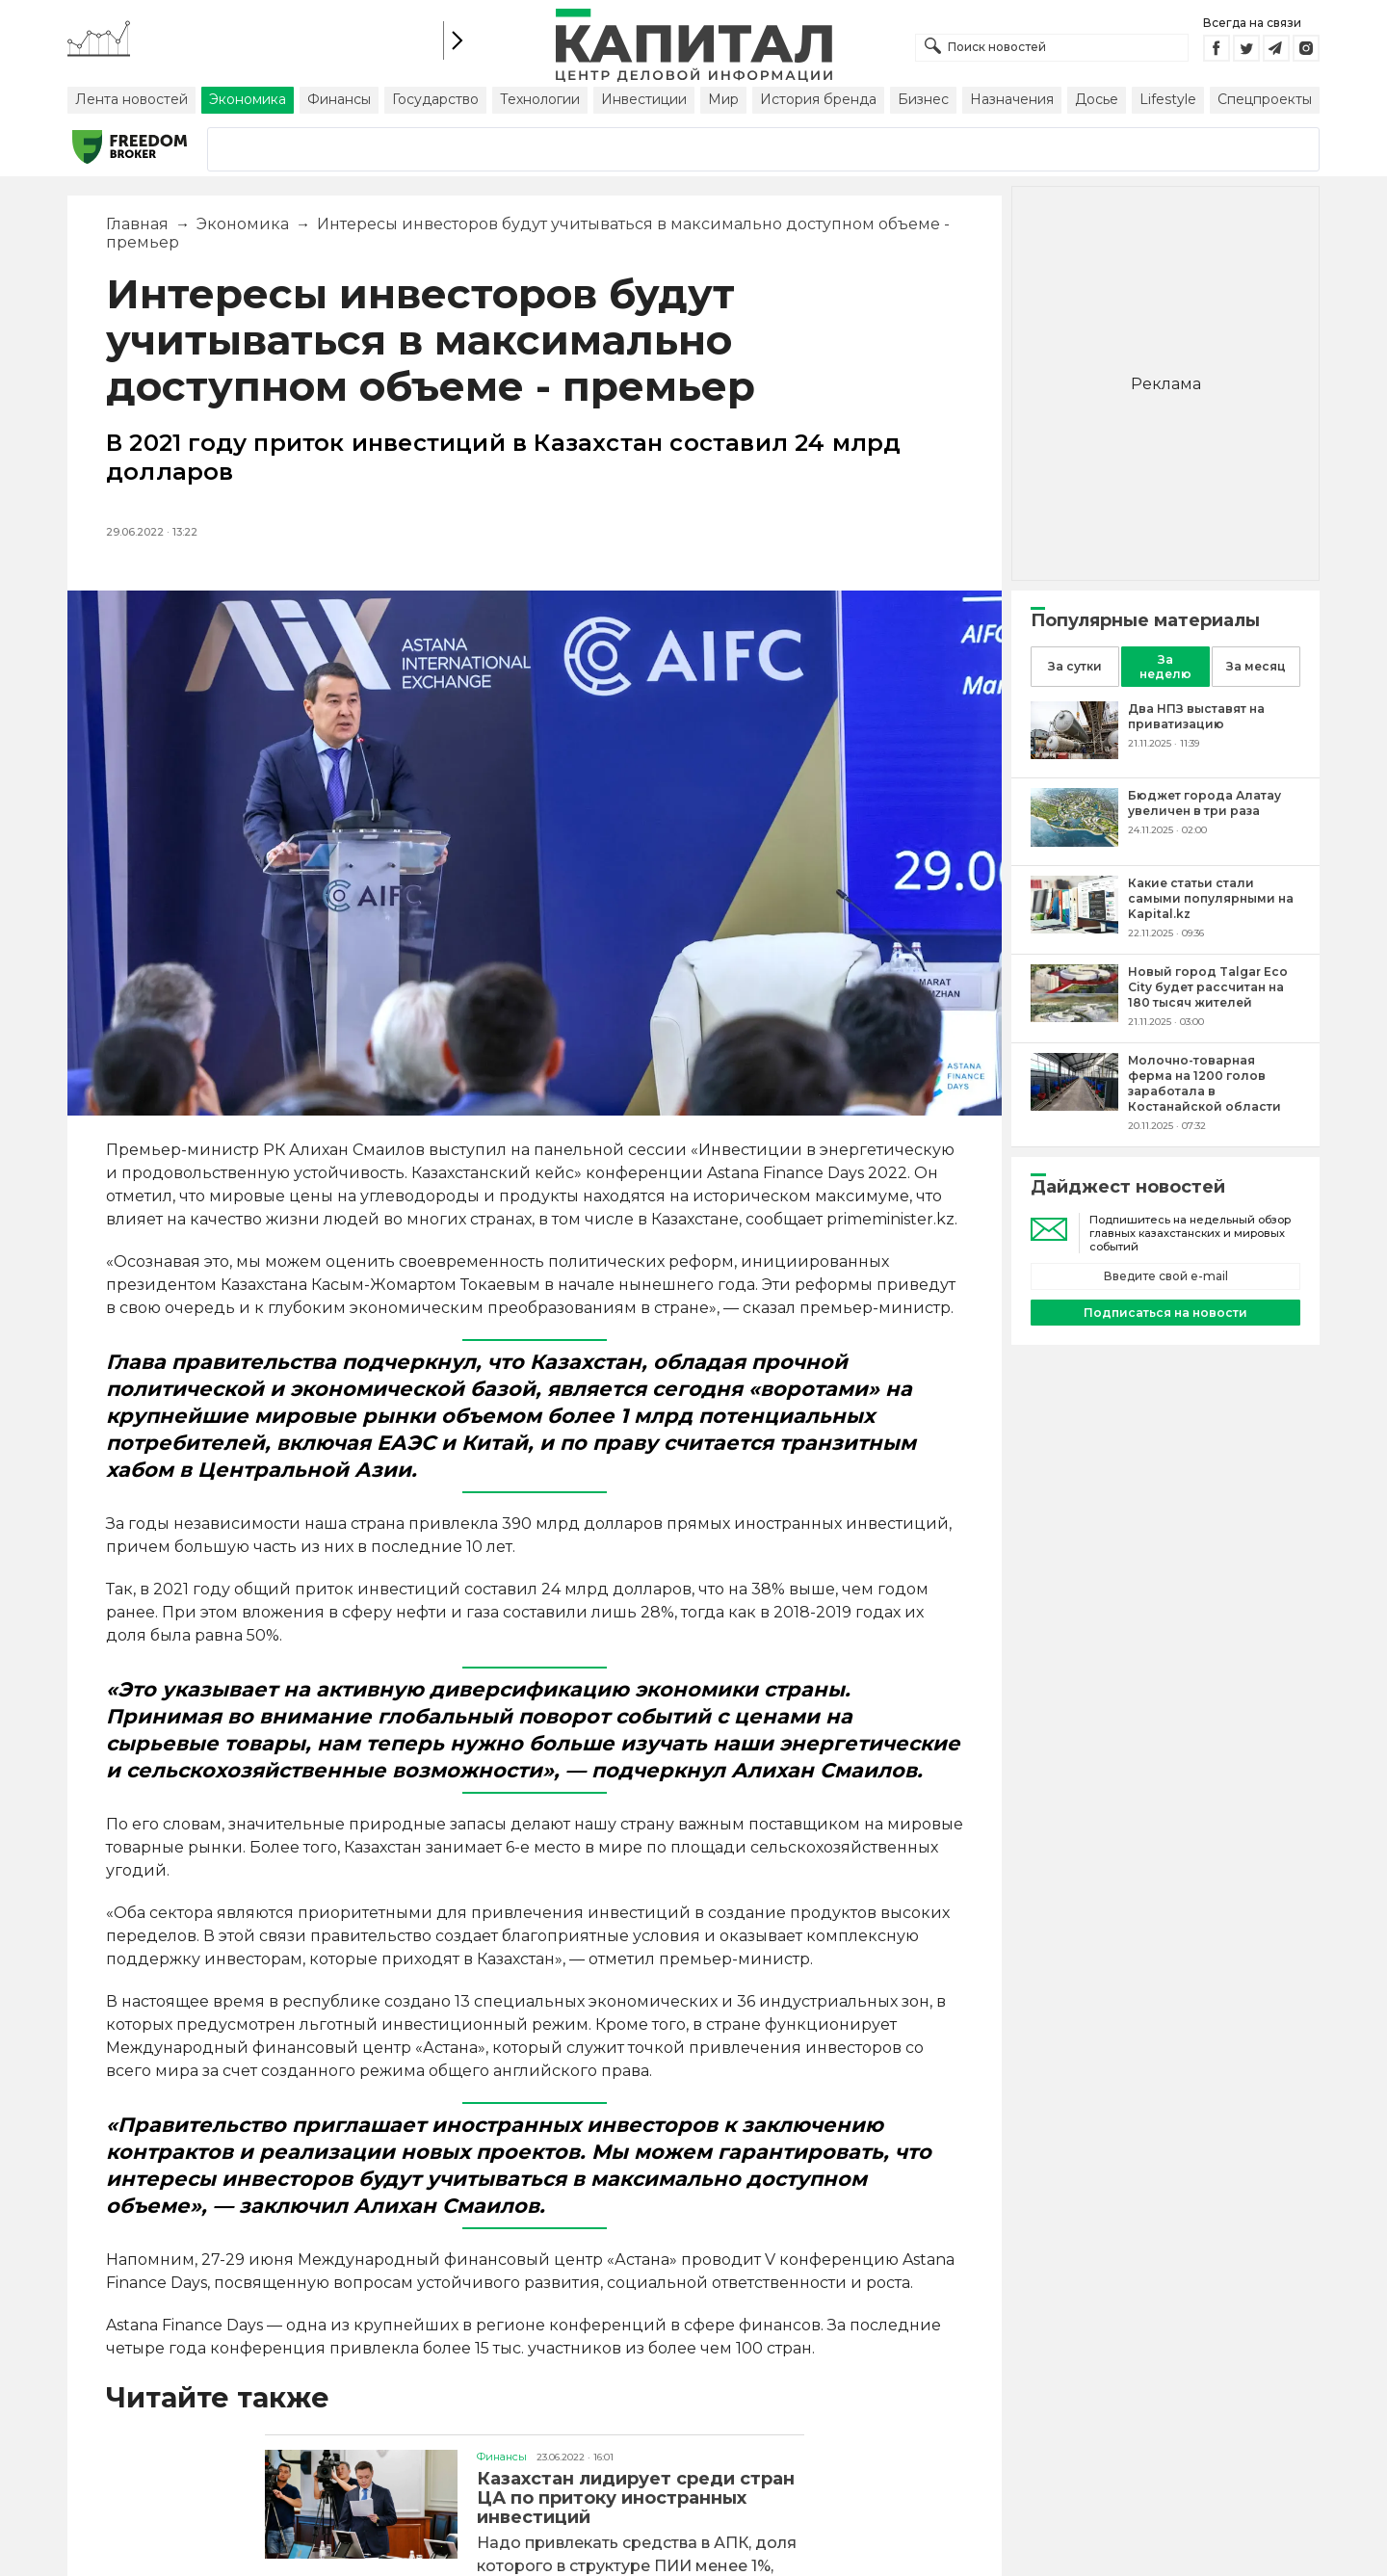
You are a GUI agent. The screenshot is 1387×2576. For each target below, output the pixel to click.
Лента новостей (131, 99)
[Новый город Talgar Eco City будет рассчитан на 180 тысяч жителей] (1074, 1017)
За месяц (1256, 666)
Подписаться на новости (1165, 1312)
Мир (723, 99)
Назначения (1012, 99)
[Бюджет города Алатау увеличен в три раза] (1074, 841)
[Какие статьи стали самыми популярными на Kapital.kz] (1074, 928)
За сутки (1075, 666)
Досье (1096, 99)
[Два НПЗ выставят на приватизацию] (1074, 754)
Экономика (247, 99)
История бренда (818, 99)
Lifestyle (1167, 99)
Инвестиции (644, 99)
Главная (137, 224)
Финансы (339, 99)
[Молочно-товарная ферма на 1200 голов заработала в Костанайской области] (1074, 1105)
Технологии (540, 99)
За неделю (1165, 666)
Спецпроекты (1264, 99)
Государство (435, 99)
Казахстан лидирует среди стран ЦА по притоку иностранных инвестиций (636, 2498)
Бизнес (923, 99)
